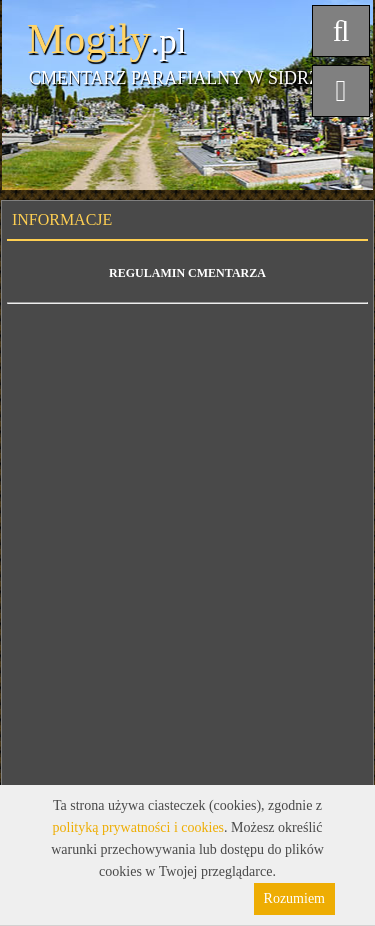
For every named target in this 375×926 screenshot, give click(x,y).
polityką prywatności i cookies (138, 827)
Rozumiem (294, 898)
